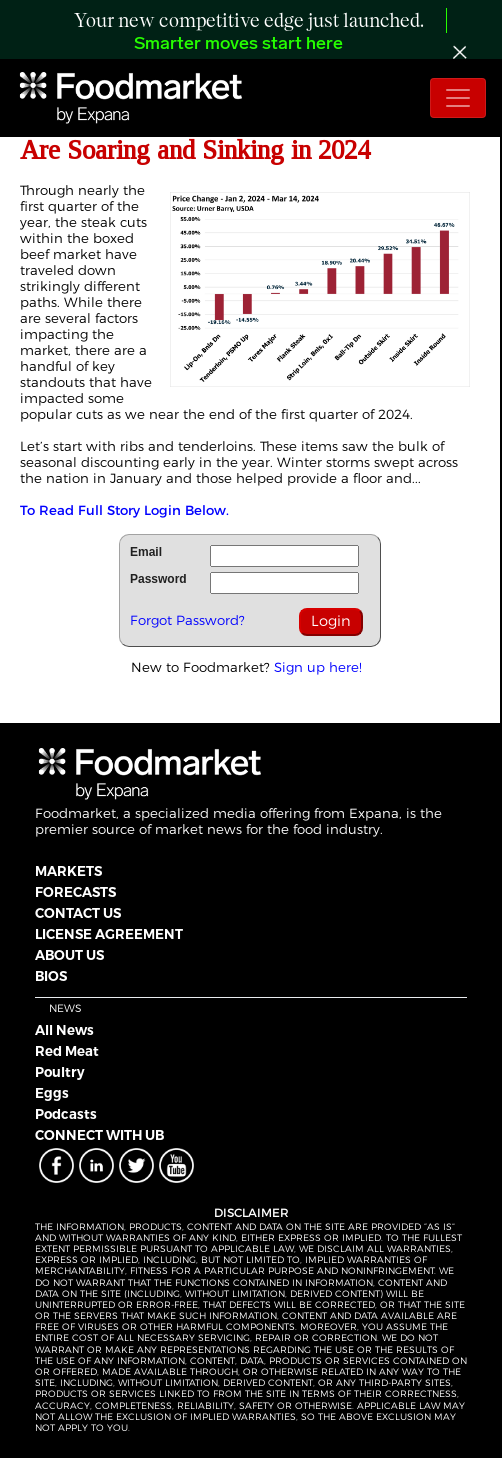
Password (158, 579)
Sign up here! (318, 667)
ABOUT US (69, 955)
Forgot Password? (187, 620)
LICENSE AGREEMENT (109, 934)
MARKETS (68, 871)
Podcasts (66, 1114)
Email (146, 552)
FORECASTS (75, 892)
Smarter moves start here (238, 44)
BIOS (51, 976)
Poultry (60, 1072)
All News (64, 1030)
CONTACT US (78, 913)
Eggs (52, 1093)
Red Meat (67, 1051)
